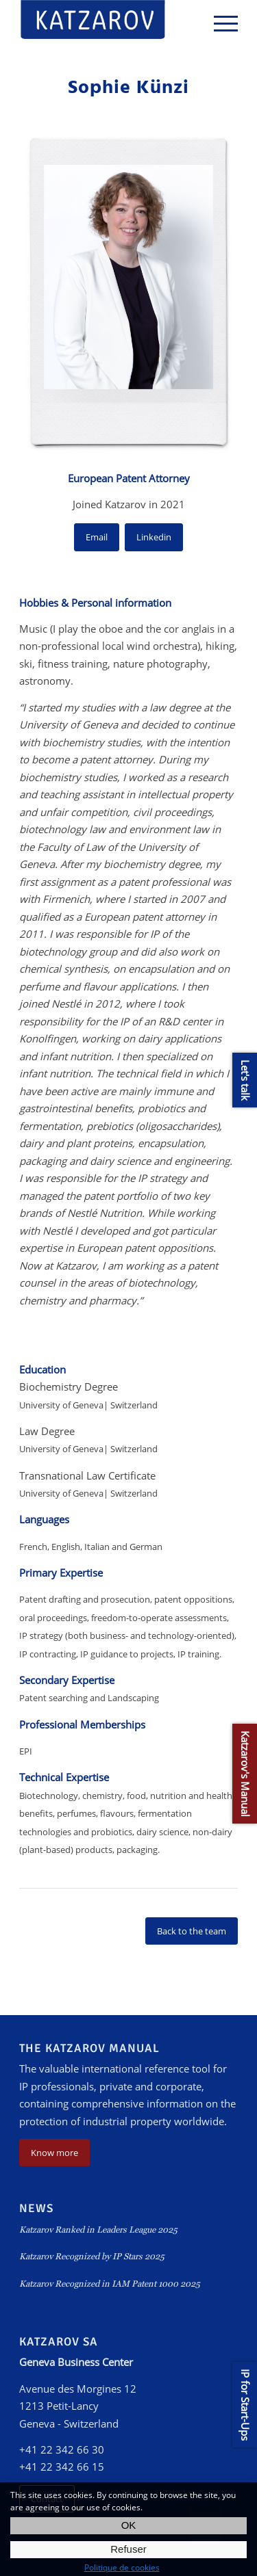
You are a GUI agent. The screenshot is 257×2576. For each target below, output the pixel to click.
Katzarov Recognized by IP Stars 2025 (91, 2256)
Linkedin (153, 537)
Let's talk (245, 1080)
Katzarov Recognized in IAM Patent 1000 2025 (109, 2283)
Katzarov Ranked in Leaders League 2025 (98, 2229)
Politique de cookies (122, 2567)
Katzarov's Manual (245, 1774)
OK (128, 2525)
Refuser (128, 2549)
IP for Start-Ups (245, 2405)
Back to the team (191, 1931)
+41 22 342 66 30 (61, 2449)
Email (97, 537)
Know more (54, 2152)
